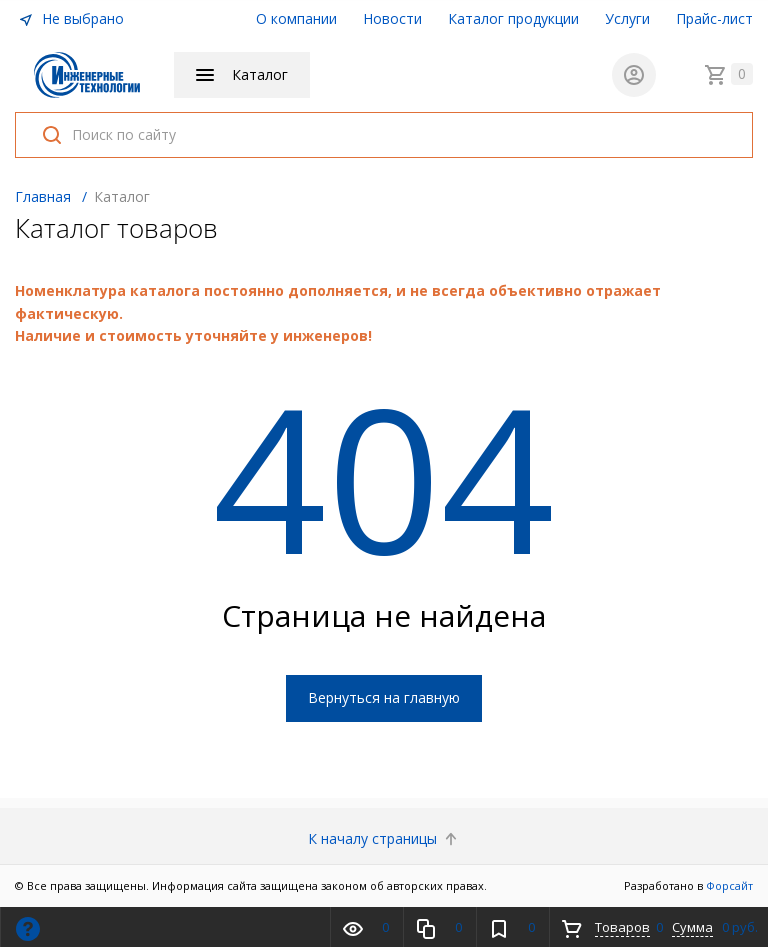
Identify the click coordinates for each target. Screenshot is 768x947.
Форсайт (729, 885)
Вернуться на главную (384, 698)
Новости (392, 18)
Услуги (627, 18)
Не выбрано (71, 18)
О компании (296, 18)
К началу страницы (384, 838)
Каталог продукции (513, 18)
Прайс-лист (714, 18)
